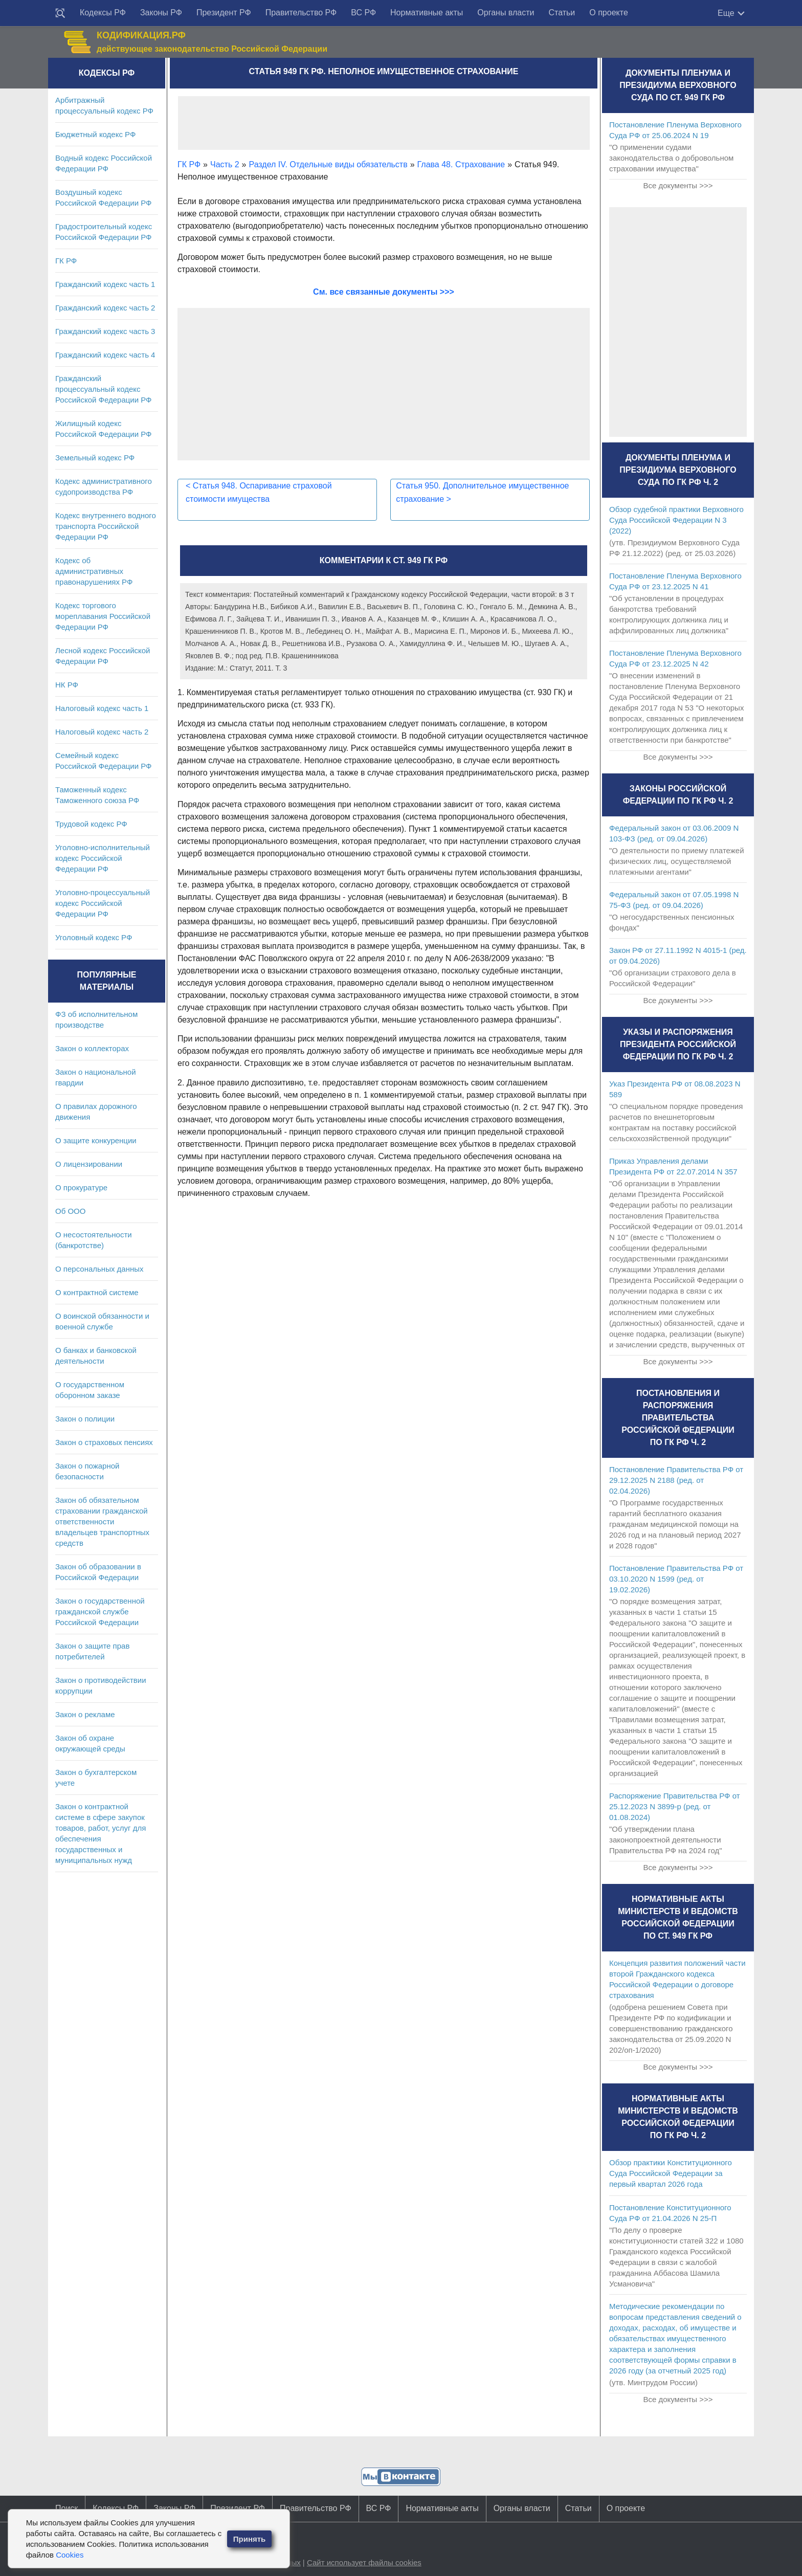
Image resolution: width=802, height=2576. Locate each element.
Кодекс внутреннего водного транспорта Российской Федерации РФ (105, 526)
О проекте (608, 12)
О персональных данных (99, 1268)
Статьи (561, 12)
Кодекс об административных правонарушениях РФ (93, 571)
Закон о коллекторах (92, 1048)
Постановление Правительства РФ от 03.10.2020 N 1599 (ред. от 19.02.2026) (676, 1579)
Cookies (69, 2554)
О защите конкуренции (96, 1140)
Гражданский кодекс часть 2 (105, 307)
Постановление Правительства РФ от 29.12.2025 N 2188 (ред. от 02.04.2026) (676, 1480)
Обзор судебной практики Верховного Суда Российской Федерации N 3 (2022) (676, 520)
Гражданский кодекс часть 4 (105, 354)
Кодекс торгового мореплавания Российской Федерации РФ (102, 616)
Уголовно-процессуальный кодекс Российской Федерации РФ (102, 903)
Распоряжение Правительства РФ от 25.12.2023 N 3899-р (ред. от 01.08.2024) (674, 1806)
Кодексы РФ (103, 12)
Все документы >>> (677, 185)
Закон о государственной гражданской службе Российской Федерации (100, 1611)
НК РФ (66, 684)
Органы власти (505, 12)
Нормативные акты (426, 12)
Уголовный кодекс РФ (93, 937)
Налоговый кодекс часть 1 (101, 708)
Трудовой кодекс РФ (91, 823)
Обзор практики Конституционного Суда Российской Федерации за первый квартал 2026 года (670, 2173)
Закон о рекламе (85, 1714)
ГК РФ (66, 260)
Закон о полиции (85, 1418)
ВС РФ (363, 12)
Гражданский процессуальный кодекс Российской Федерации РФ (103, 389)
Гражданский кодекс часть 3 (105, 331)
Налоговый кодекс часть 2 (101, 731)
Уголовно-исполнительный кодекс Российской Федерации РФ (102, 858)
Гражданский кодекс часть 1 (105, 284)
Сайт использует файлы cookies (364, 2562)
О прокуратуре (81, 1187)
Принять (249, 2539)
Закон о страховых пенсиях (104, 1442)
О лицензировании (88, 1164)
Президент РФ (223, 12)
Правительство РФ (301, 12)
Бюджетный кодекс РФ (95, 134)
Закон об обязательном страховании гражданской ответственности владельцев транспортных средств (102, 1521)
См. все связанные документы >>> (383, 291)
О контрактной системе (97, 1292)
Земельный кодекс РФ (95, 457)
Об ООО (70, 1211)
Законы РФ (161, 12)
